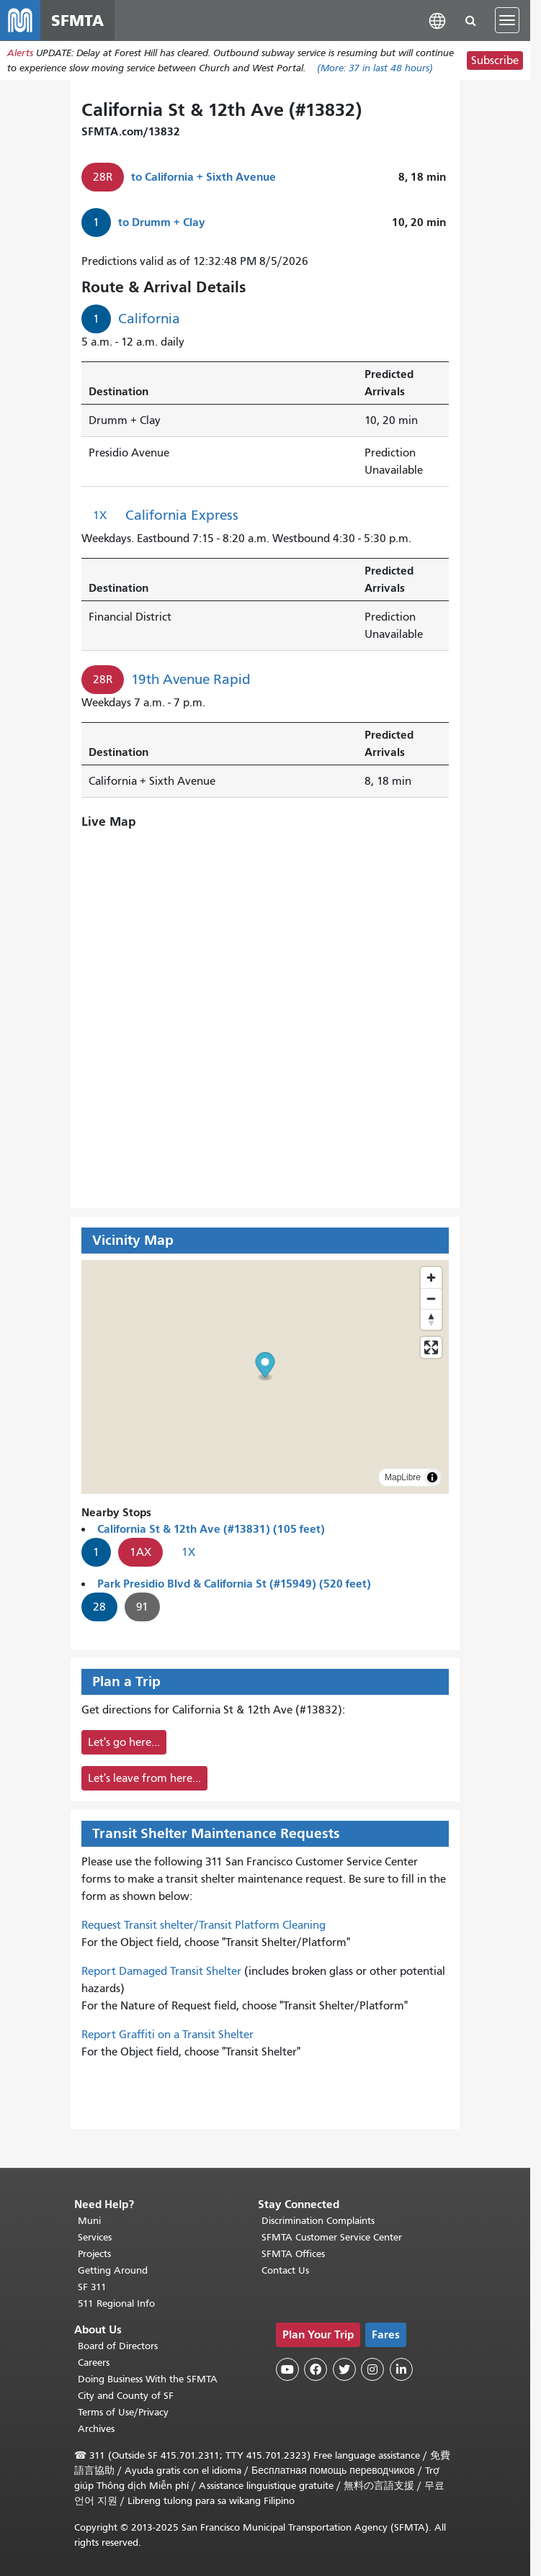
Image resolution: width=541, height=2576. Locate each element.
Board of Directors (118, 2346)
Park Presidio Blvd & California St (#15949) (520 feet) (234, 1583)
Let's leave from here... (144, 1778)
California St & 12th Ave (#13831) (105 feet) (211, 1529)
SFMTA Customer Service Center (331, 2237)
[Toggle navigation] (507, 20)
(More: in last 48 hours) (375, 68)
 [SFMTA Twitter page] (344, 2369)
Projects (94, 2254)
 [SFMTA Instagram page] (372, 2369)
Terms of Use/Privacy (123, 2412)
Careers (93, 2362)
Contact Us (285, 2270)
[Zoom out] (431, 1298)
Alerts (20, 53)
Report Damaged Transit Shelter (161, 1971)
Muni (89, 2221)
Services (95, 2237)
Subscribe (495, 60)
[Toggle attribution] (432, 1477)
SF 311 (92, 2287)
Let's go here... (124, 1742)
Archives (96, 2429)
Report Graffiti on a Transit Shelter (167, 2034)
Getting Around (113, 2270)
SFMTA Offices (293, 2254)
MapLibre (403, 1477)
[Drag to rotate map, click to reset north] (431, 1319)
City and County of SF (126, 2396)
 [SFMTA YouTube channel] (287, 2369)
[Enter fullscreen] (431, 1347)
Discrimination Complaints (318, 2221)
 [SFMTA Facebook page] (315, 2369)
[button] (437, 20)
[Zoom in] (431, 1277)
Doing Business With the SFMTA (148, 2379)
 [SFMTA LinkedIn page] (401, 2369)
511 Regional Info (116, 2303)
